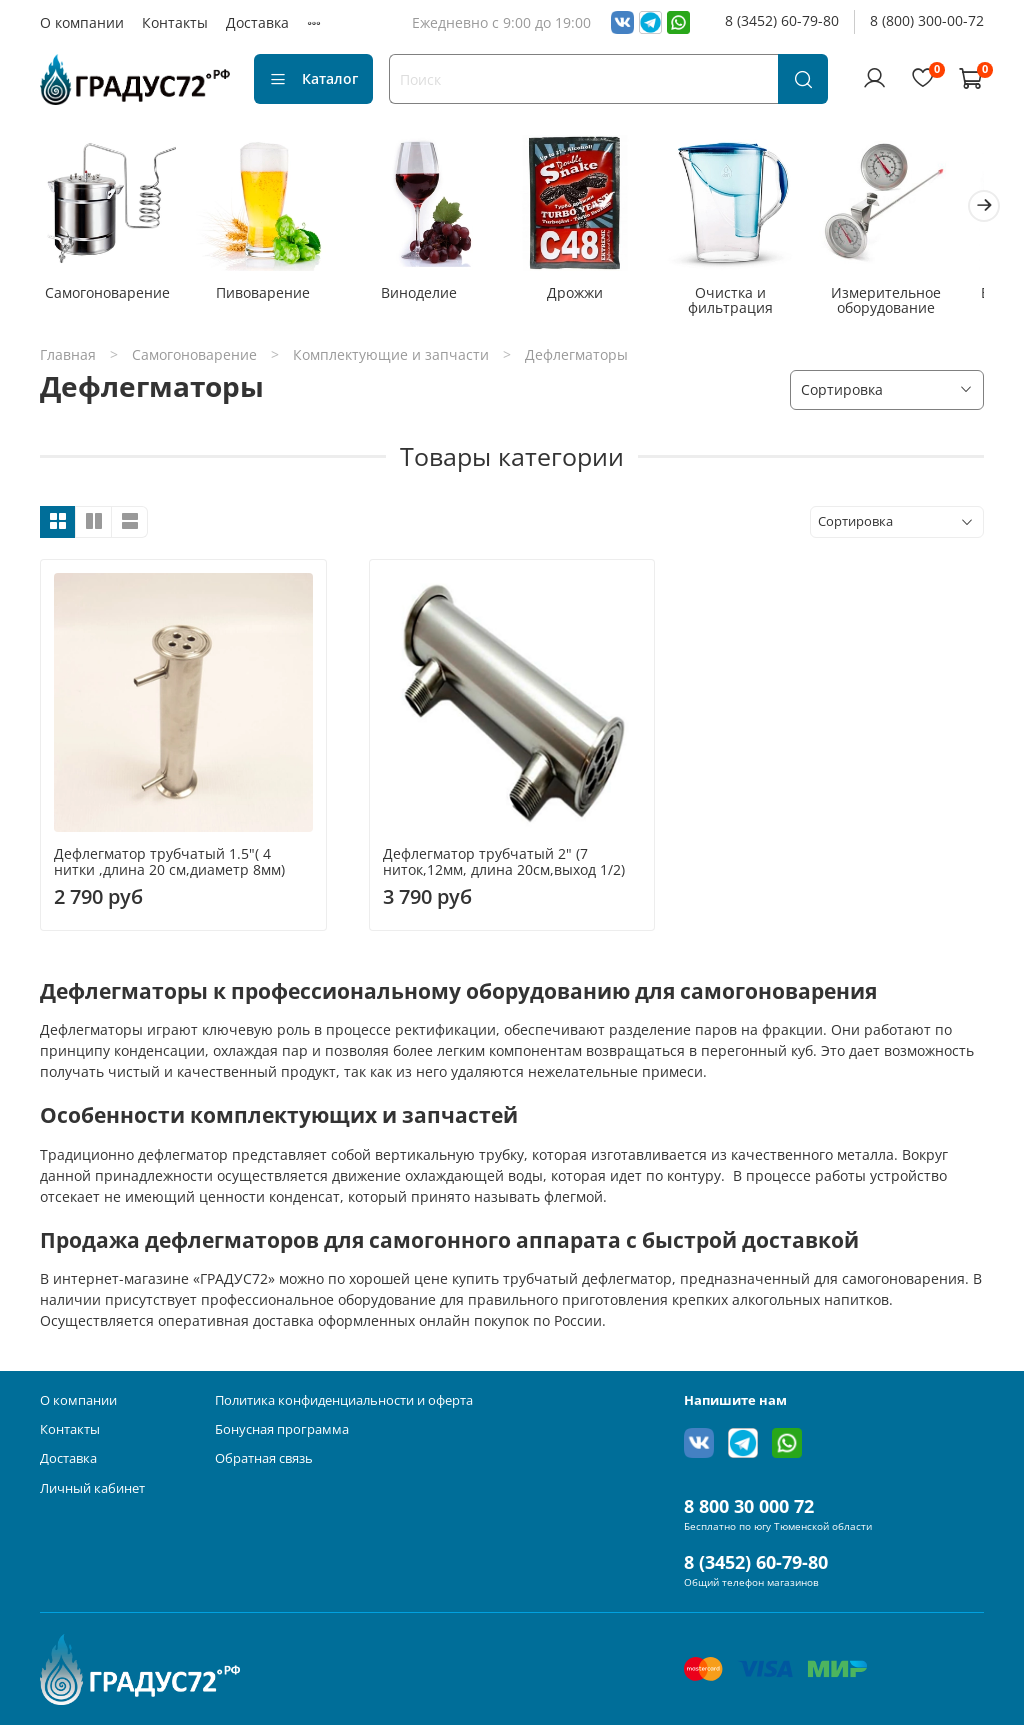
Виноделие (432, 297)
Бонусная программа (282, 1429)
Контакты (175, 22)
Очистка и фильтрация (752, 305)
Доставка (257, 22)
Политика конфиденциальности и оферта (344, 1400)
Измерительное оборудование (914, 305)
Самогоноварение (110, 297)
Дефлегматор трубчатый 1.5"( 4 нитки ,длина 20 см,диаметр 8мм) (169, 866)
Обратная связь (264, 1458)
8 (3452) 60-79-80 (782, 20)
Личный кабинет (92, 1488)
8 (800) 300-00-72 (927, 20)
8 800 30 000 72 (749, 1506)
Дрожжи (592, 297)
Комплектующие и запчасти (391, 359)
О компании (82, 22)
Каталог (313, 78)
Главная (68, 359)
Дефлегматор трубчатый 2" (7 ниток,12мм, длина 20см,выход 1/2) (504, 866)
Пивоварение (271, 297)
